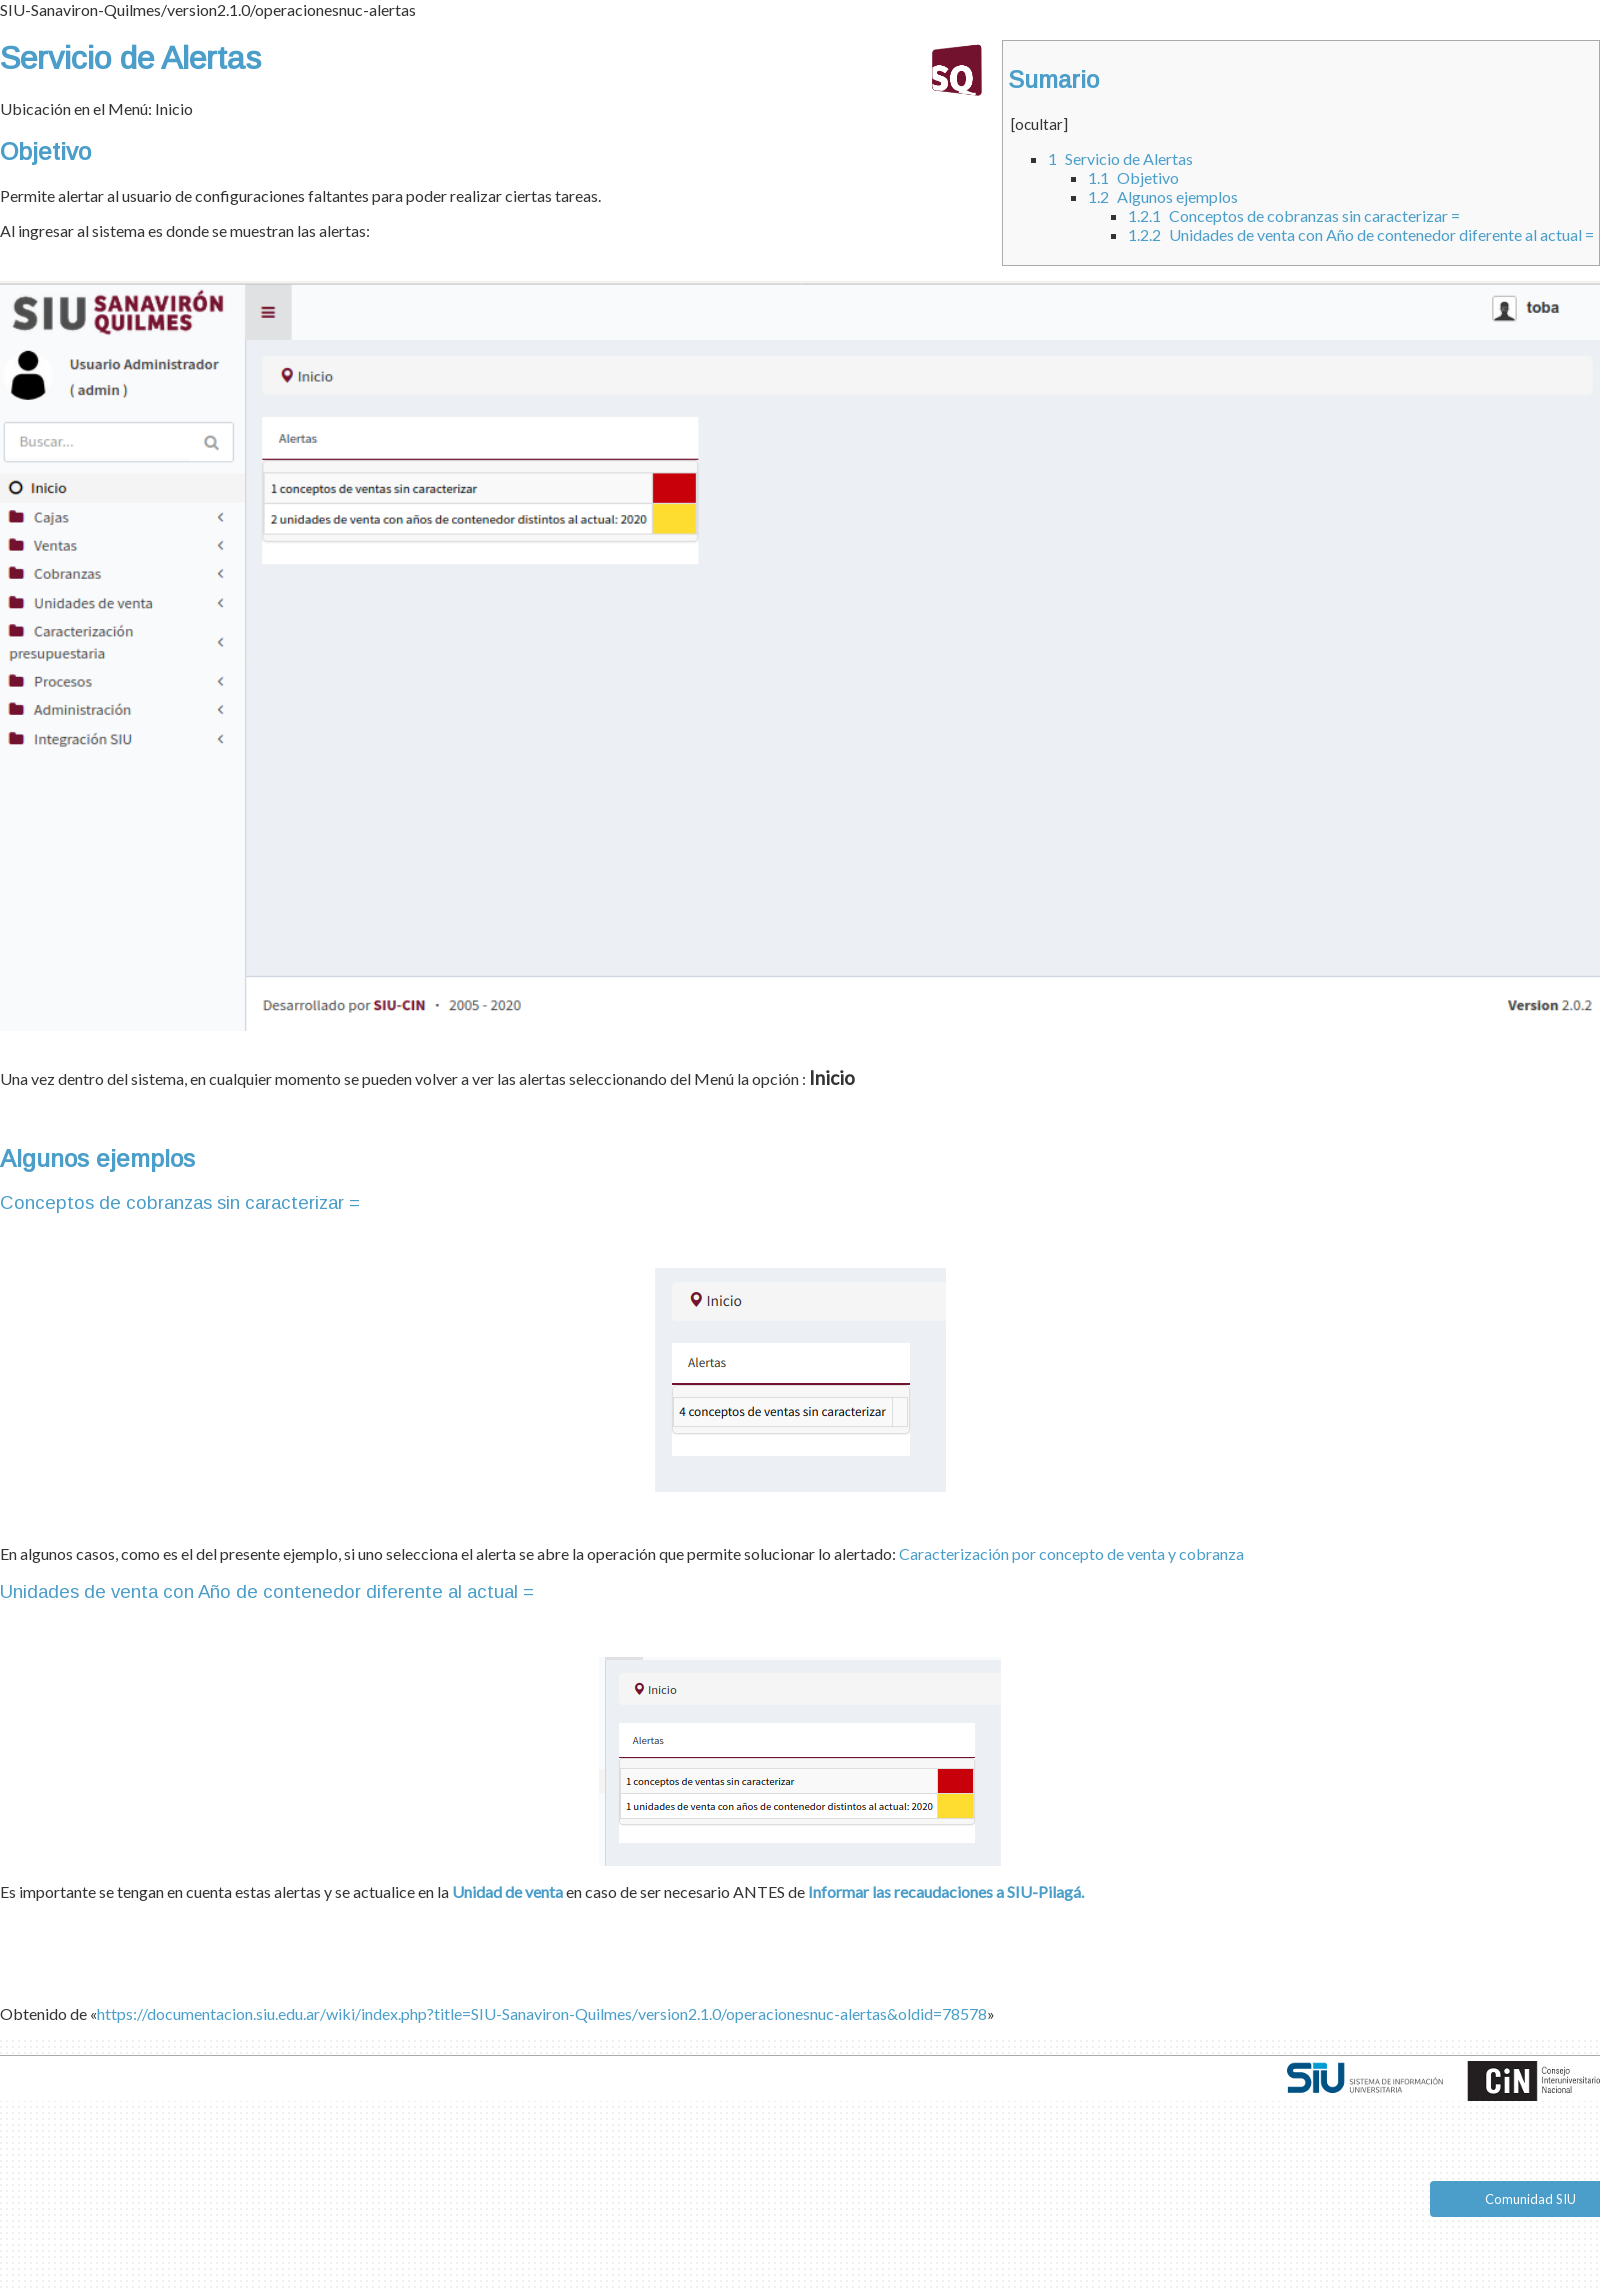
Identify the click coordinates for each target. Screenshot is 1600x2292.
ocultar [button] (1039, 124)
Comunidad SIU (1530, 2199)
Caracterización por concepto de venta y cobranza (1071, 1553)
